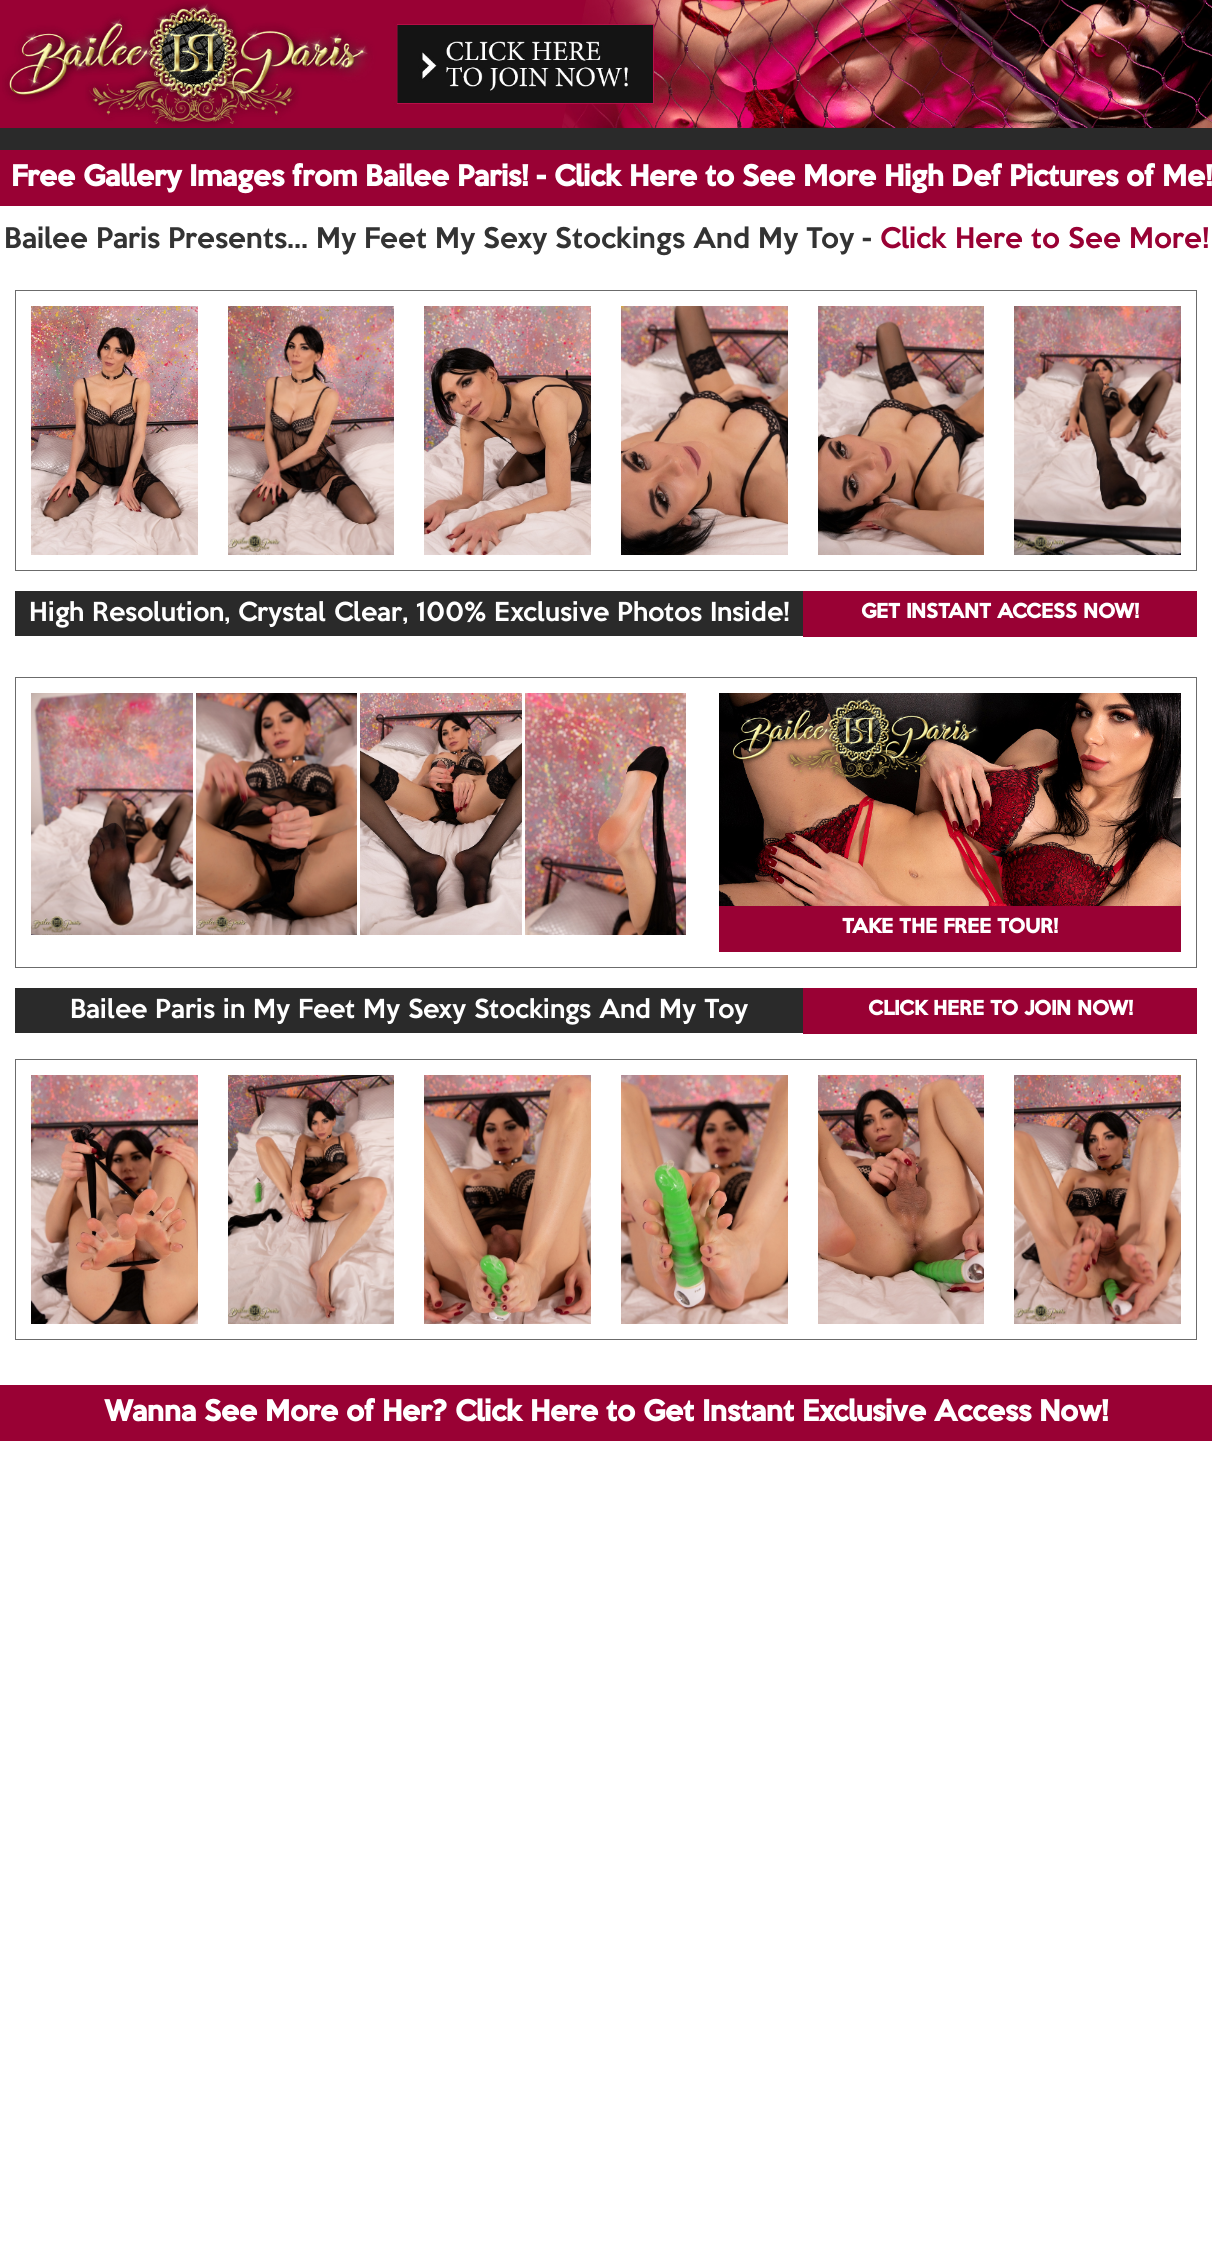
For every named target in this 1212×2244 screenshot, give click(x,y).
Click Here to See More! (1044, 240)
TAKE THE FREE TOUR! (950, 928)
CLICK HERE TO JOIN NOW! (1000, 1010)
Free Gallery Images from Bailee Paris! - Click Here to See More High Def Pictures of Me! (611, 178)
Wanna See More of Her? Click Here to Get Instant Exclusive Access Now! (606, 1413)
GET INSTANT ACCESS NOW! (1000, 613)
